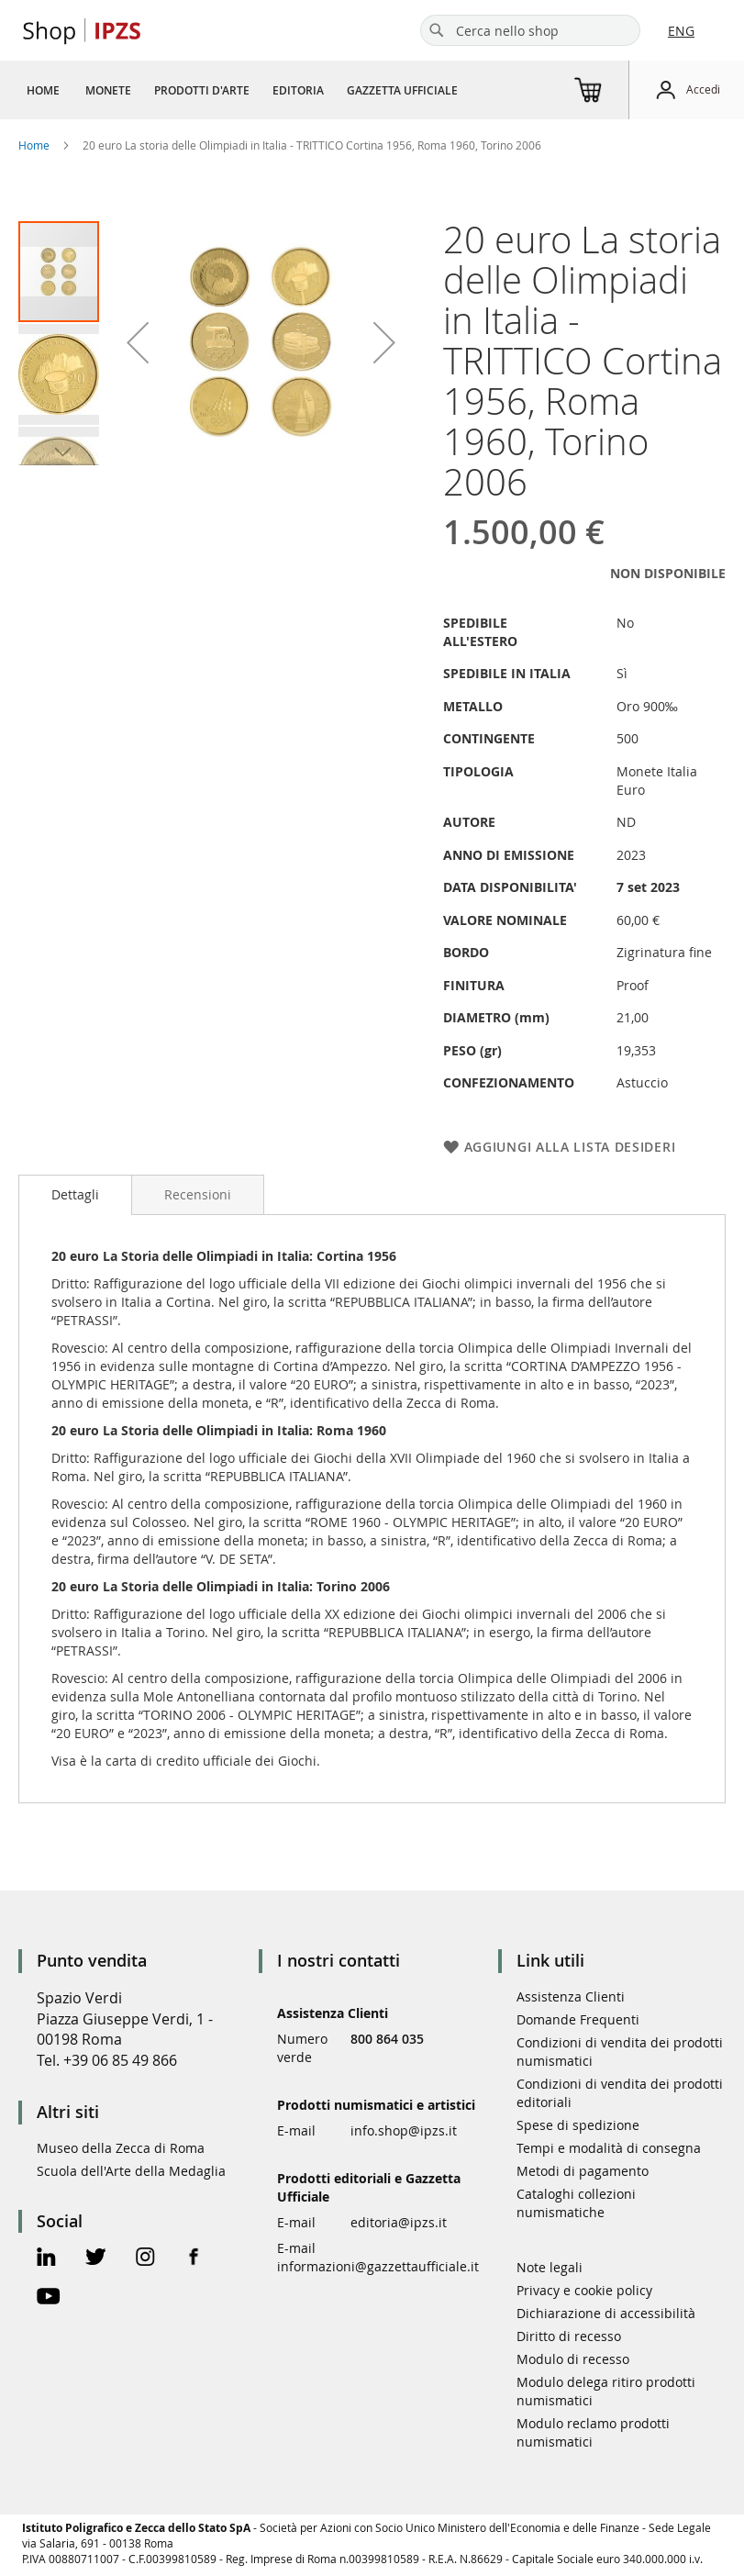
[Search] (436, 30)
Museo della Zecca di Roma (121, 2148)
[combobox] (530, 30)
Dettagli (75, 1194)
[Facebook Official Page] (194, 2258)
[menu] (249, 90)
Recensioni (197, 1194)
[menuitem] (43, 90)
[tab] (75, 1195)
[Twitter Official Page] (95, 2258)
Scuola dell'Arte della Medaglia (131, 2171)
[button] (59, 373)
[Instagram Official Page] (145, 2258)
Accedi (703, 89)
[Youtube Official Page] (49, 2298)
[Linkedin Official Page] (46, 2258)
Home (34, 145)
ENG (681, 30)
